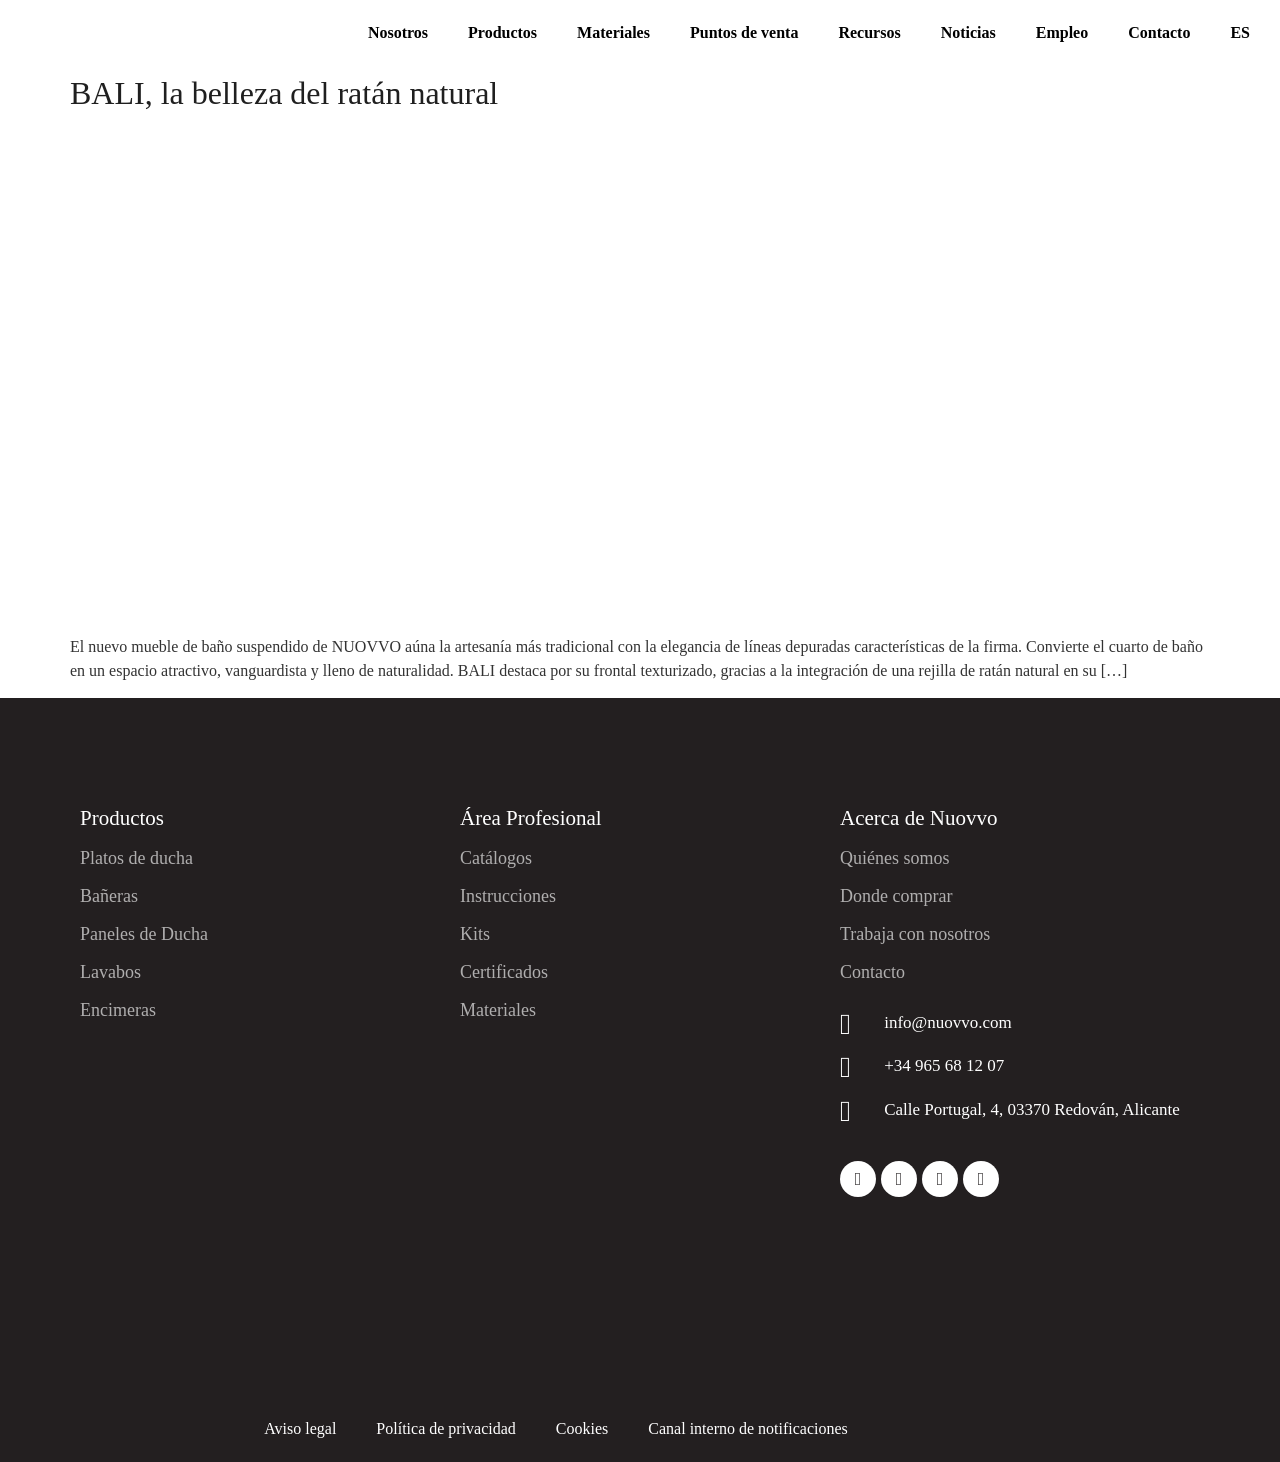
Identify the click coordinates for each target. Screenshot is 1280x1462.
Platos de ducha (136, 858)
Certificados (504, 972)
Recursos (869, 32)
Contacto (1159, 32)
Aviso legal (300, 1428)
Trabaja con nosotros (915, 934)
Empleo (1062, 32)
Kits (475, 934)
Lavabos (110, 972)
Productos (502, 32)
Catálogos (496, 858)
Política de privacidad (446, 1428)
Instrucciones (508, 896)
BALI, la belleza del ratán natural (284, 93)
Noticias (968, 32)
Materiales (613, 32)
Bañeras (109, 896)
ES (1240, 32)
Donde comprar (896, 896)
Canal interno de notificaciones (747, 1428)
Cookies (582, 1428)
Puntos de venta (744, 32)
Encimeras (118, 1010)
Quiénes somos (895, 858)
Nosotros (398, 32)
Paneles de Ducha (144, 934)
